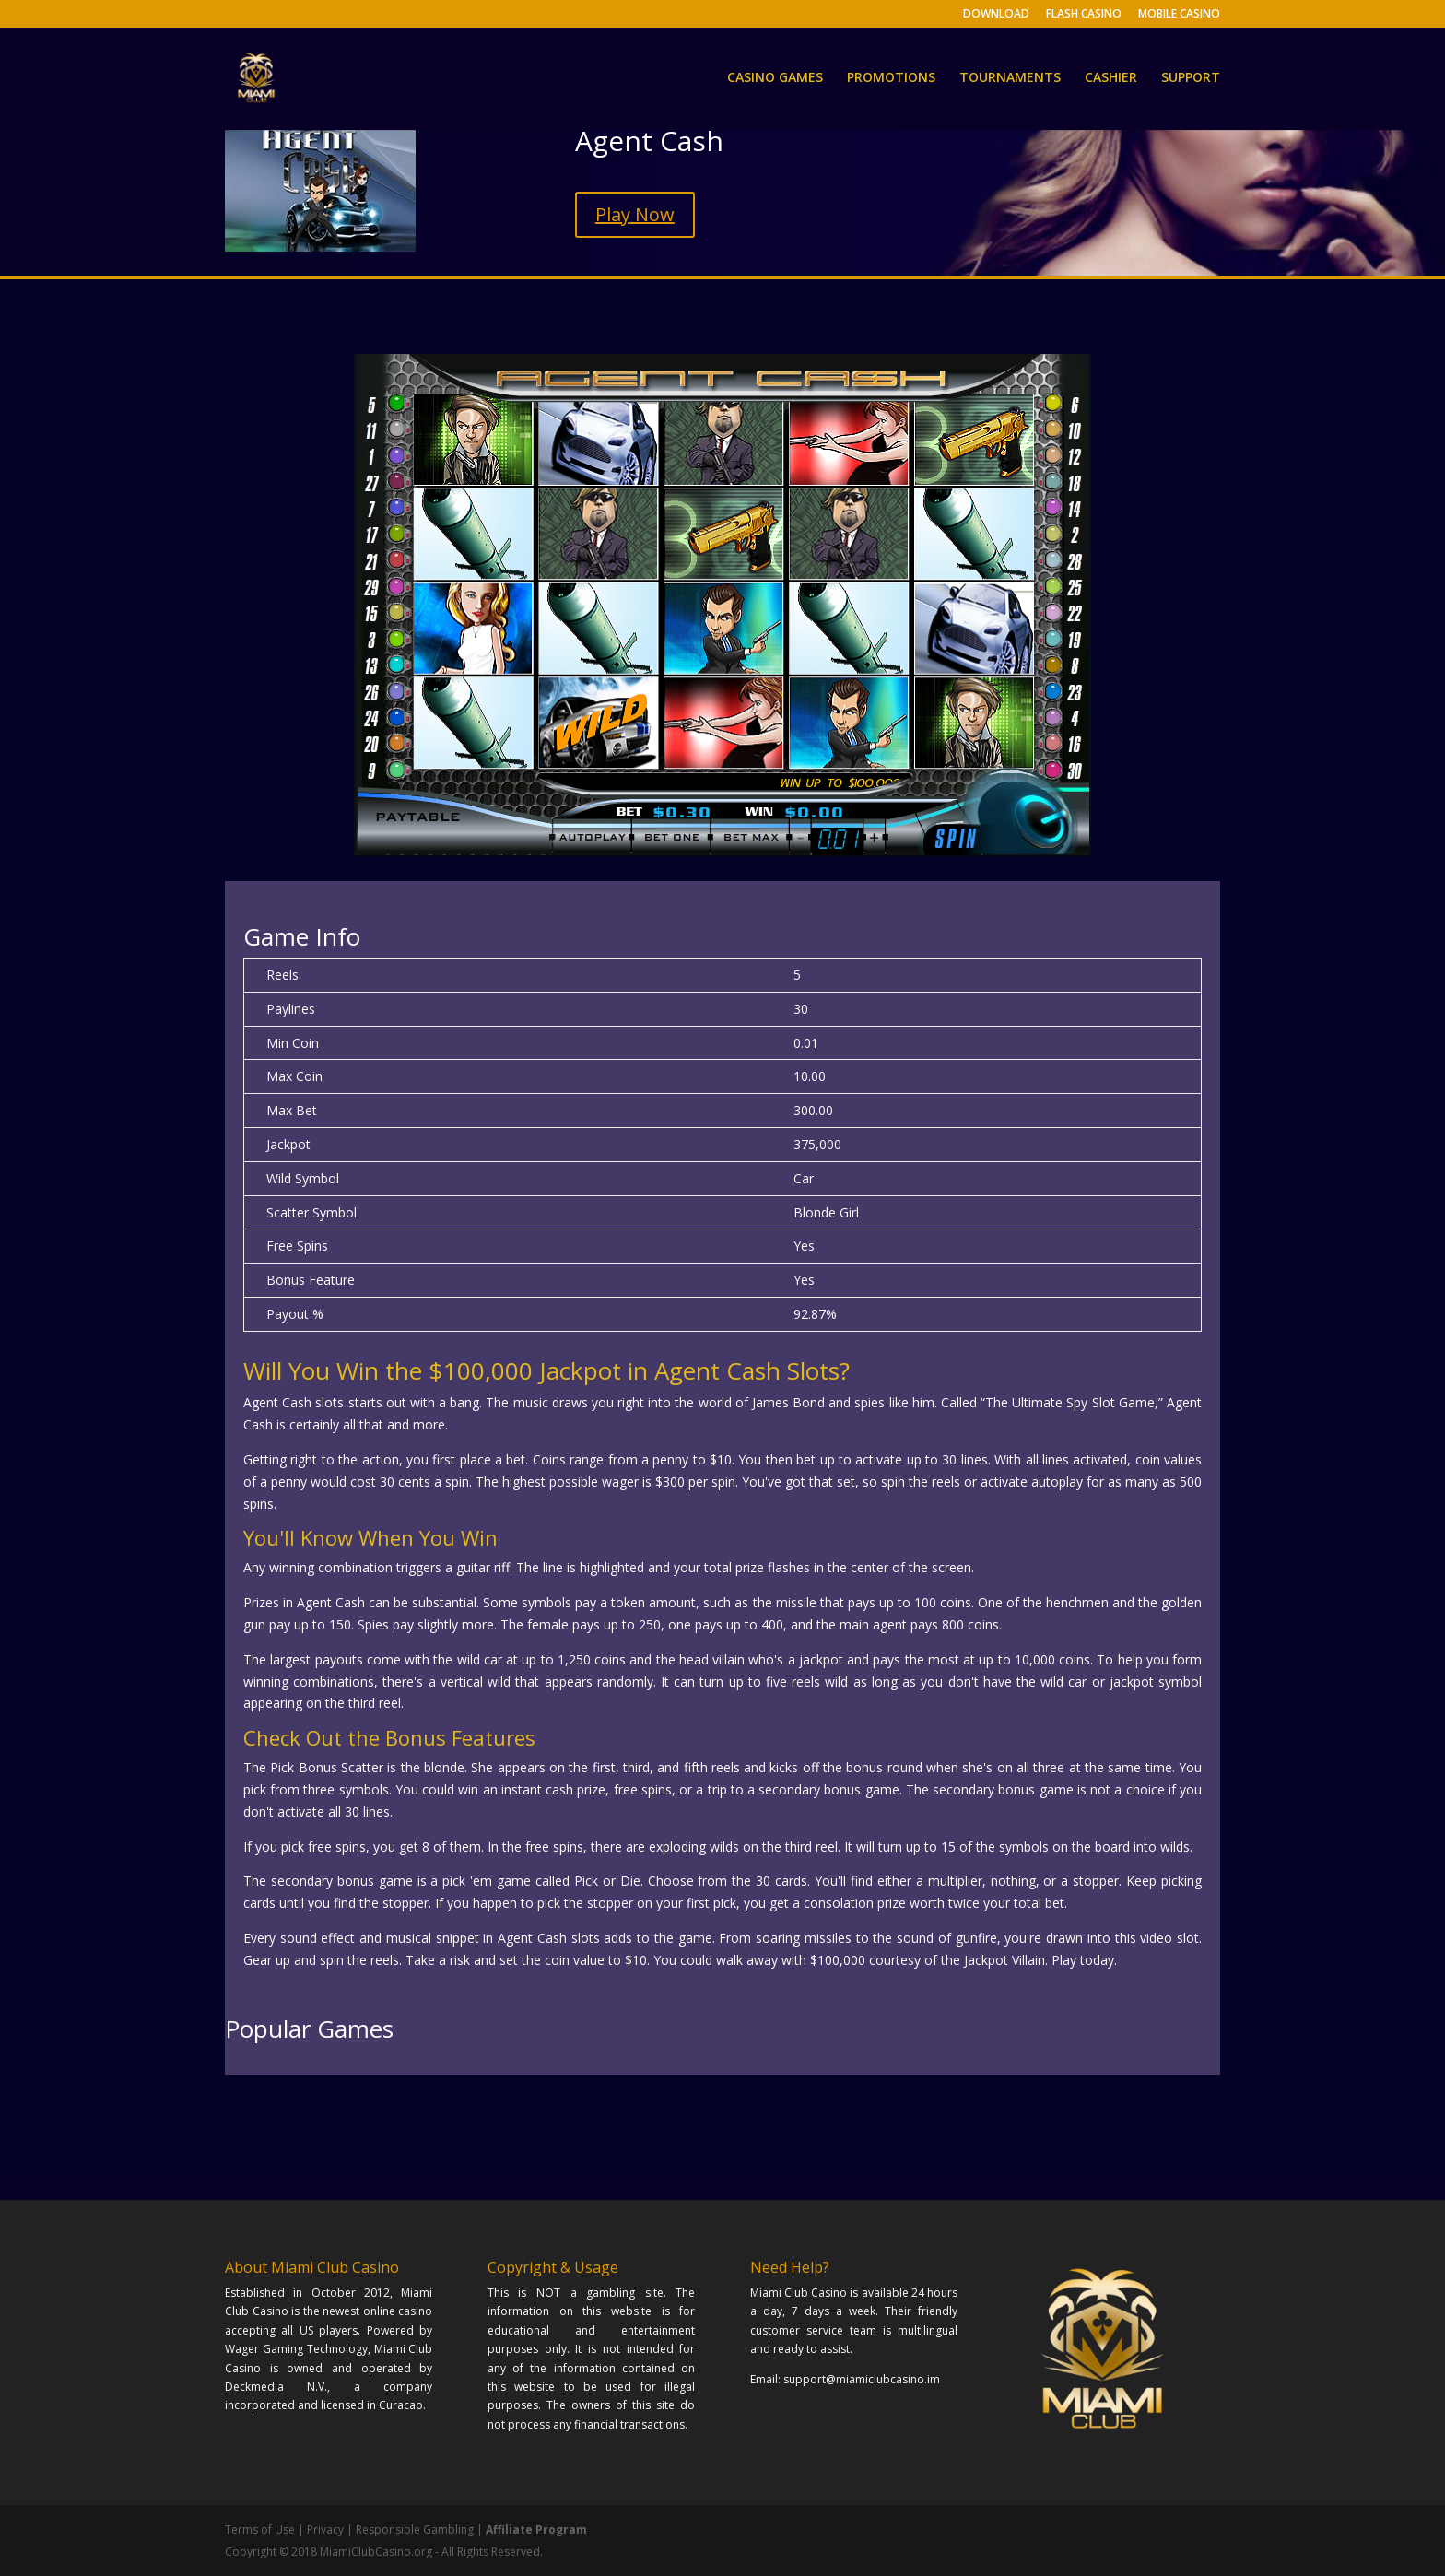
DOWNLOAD (996, 14)
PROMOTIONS (891, 81)
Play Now (635, 214)
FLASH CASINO (1084, 14)
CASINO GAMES (775, 81)
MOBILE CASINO (1179, 14)
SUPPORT (1190, 81)
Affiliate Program (536, 2529)
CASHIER (1111, 81)
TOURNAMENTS (1010, 81)
